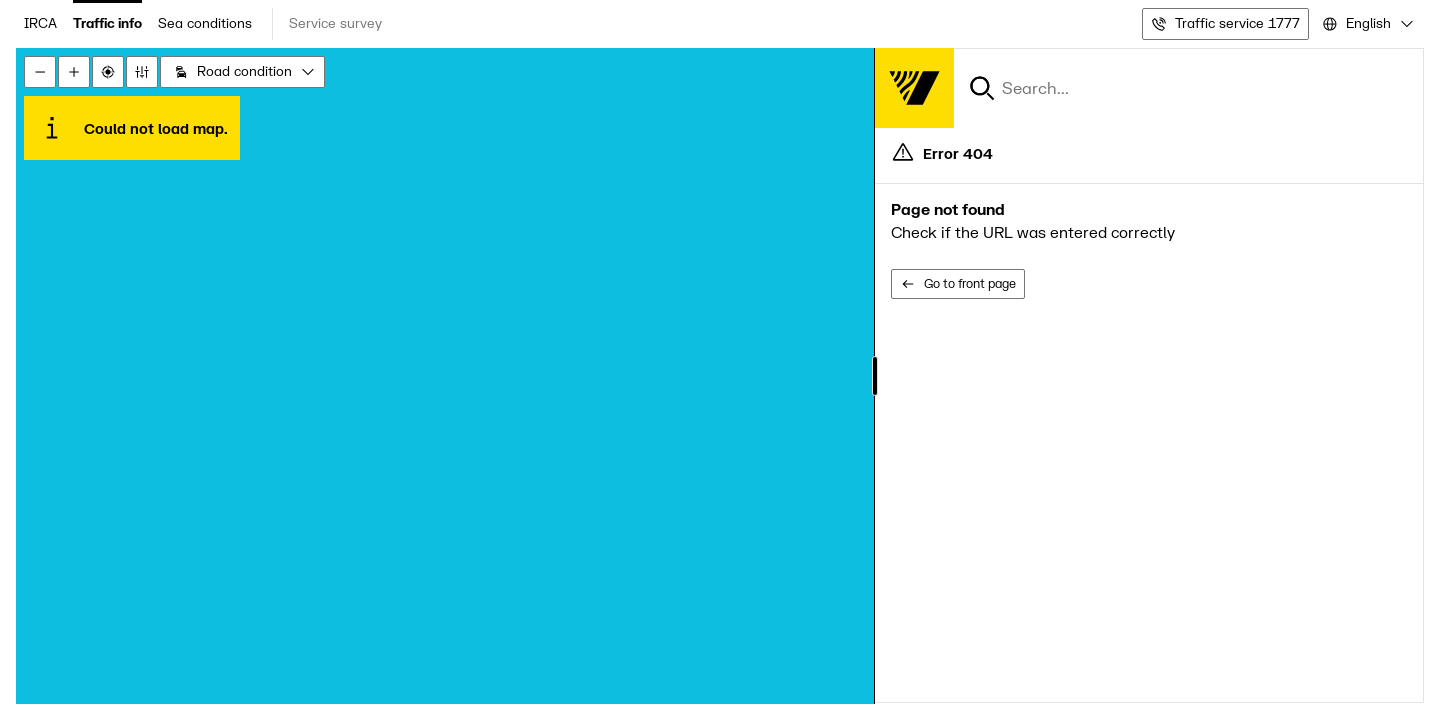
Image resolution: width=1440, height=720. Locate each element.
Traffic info (107, 23)
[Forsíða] (914, 88)
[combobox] (1366, 24)
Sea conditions (205, 23)
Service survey (335, 23)
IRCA (40, 23)
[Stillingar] (142, 72)
